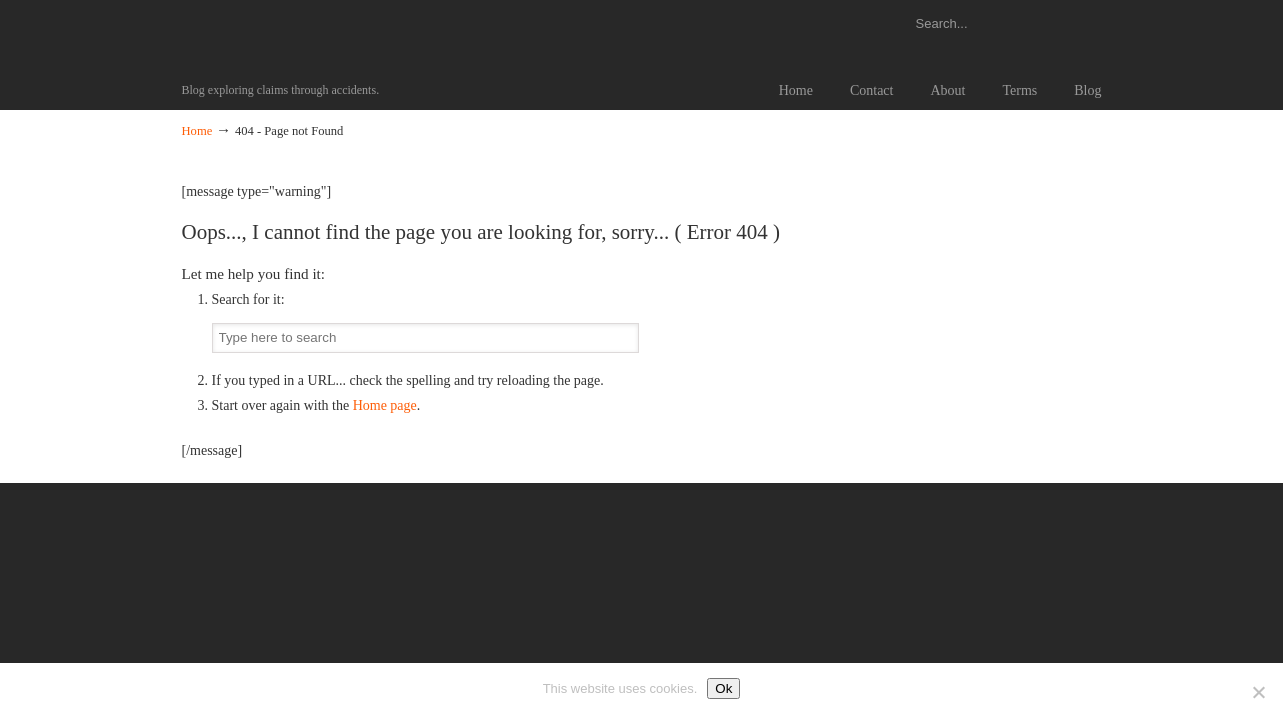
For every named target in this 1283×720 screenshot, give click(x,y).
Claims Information (217, 35)
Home (197, 131)
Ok (723, 688)
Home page (385, 405)
